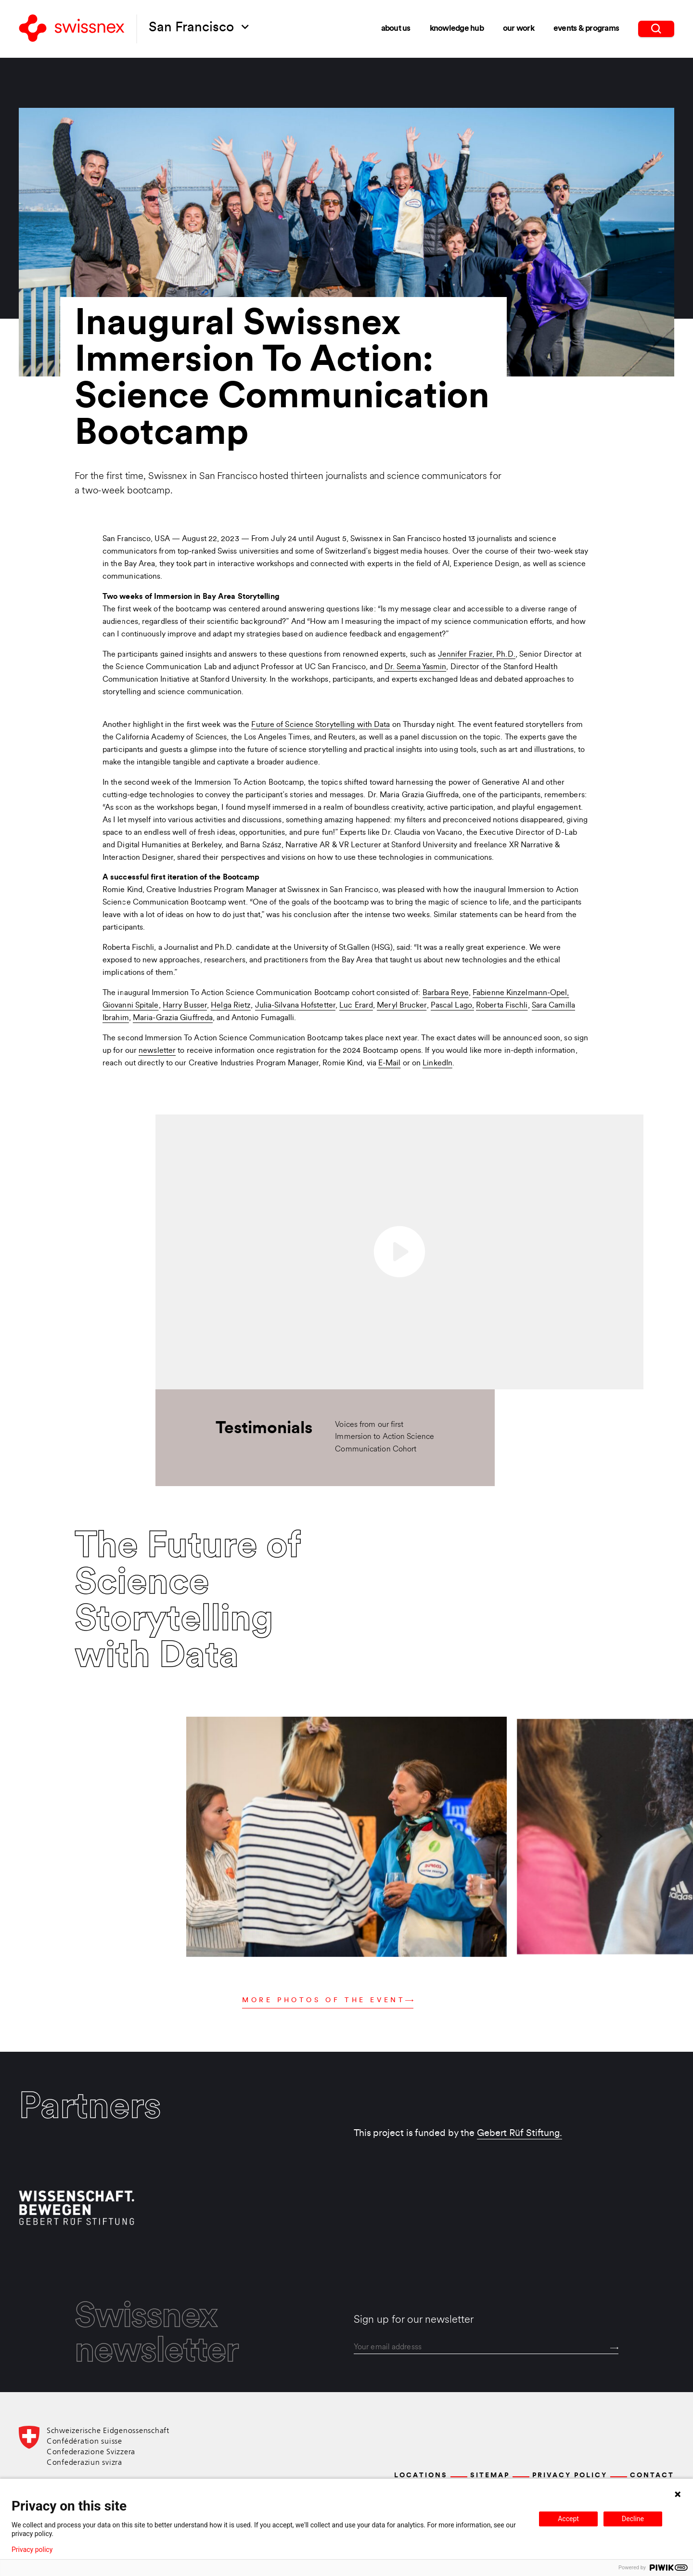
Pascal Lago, (452, 1006)
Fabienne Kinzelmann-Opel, (521, 993)
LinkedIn (437, 1063)
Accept (568, 2519)
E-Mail (389, 1063)
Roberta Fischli (502, 1006)
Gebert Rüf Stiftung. (519, 2133)
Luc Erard (356, 1006)
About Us (396, 29)
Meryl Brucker (401, 1006)
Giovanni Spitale (131, 1006)
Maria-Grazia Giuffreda (173, 1018)
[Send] (614, 2348)
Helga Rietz (231, 1006)
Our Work (518, 29)
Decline (633, 2519)
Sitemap (490, 2475)
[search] (656, 29)
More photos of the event (327, 2000)
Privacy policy (32, 2549)
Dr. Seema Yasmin (416, 667)
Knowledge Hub (457, 29)
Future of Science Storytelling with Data (320, 725)
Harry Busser (185, 1006)
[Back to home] (72, 28)
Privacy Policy (569, 2475)
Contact (652, 2475)
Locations (421, 2475)
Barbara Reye (446, 993)
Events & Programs (586, 29)
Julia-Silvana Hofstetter (295, 1006)
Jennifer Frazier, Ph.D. (476, 655)
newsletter (157, 1051)
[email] (486, 2347)
